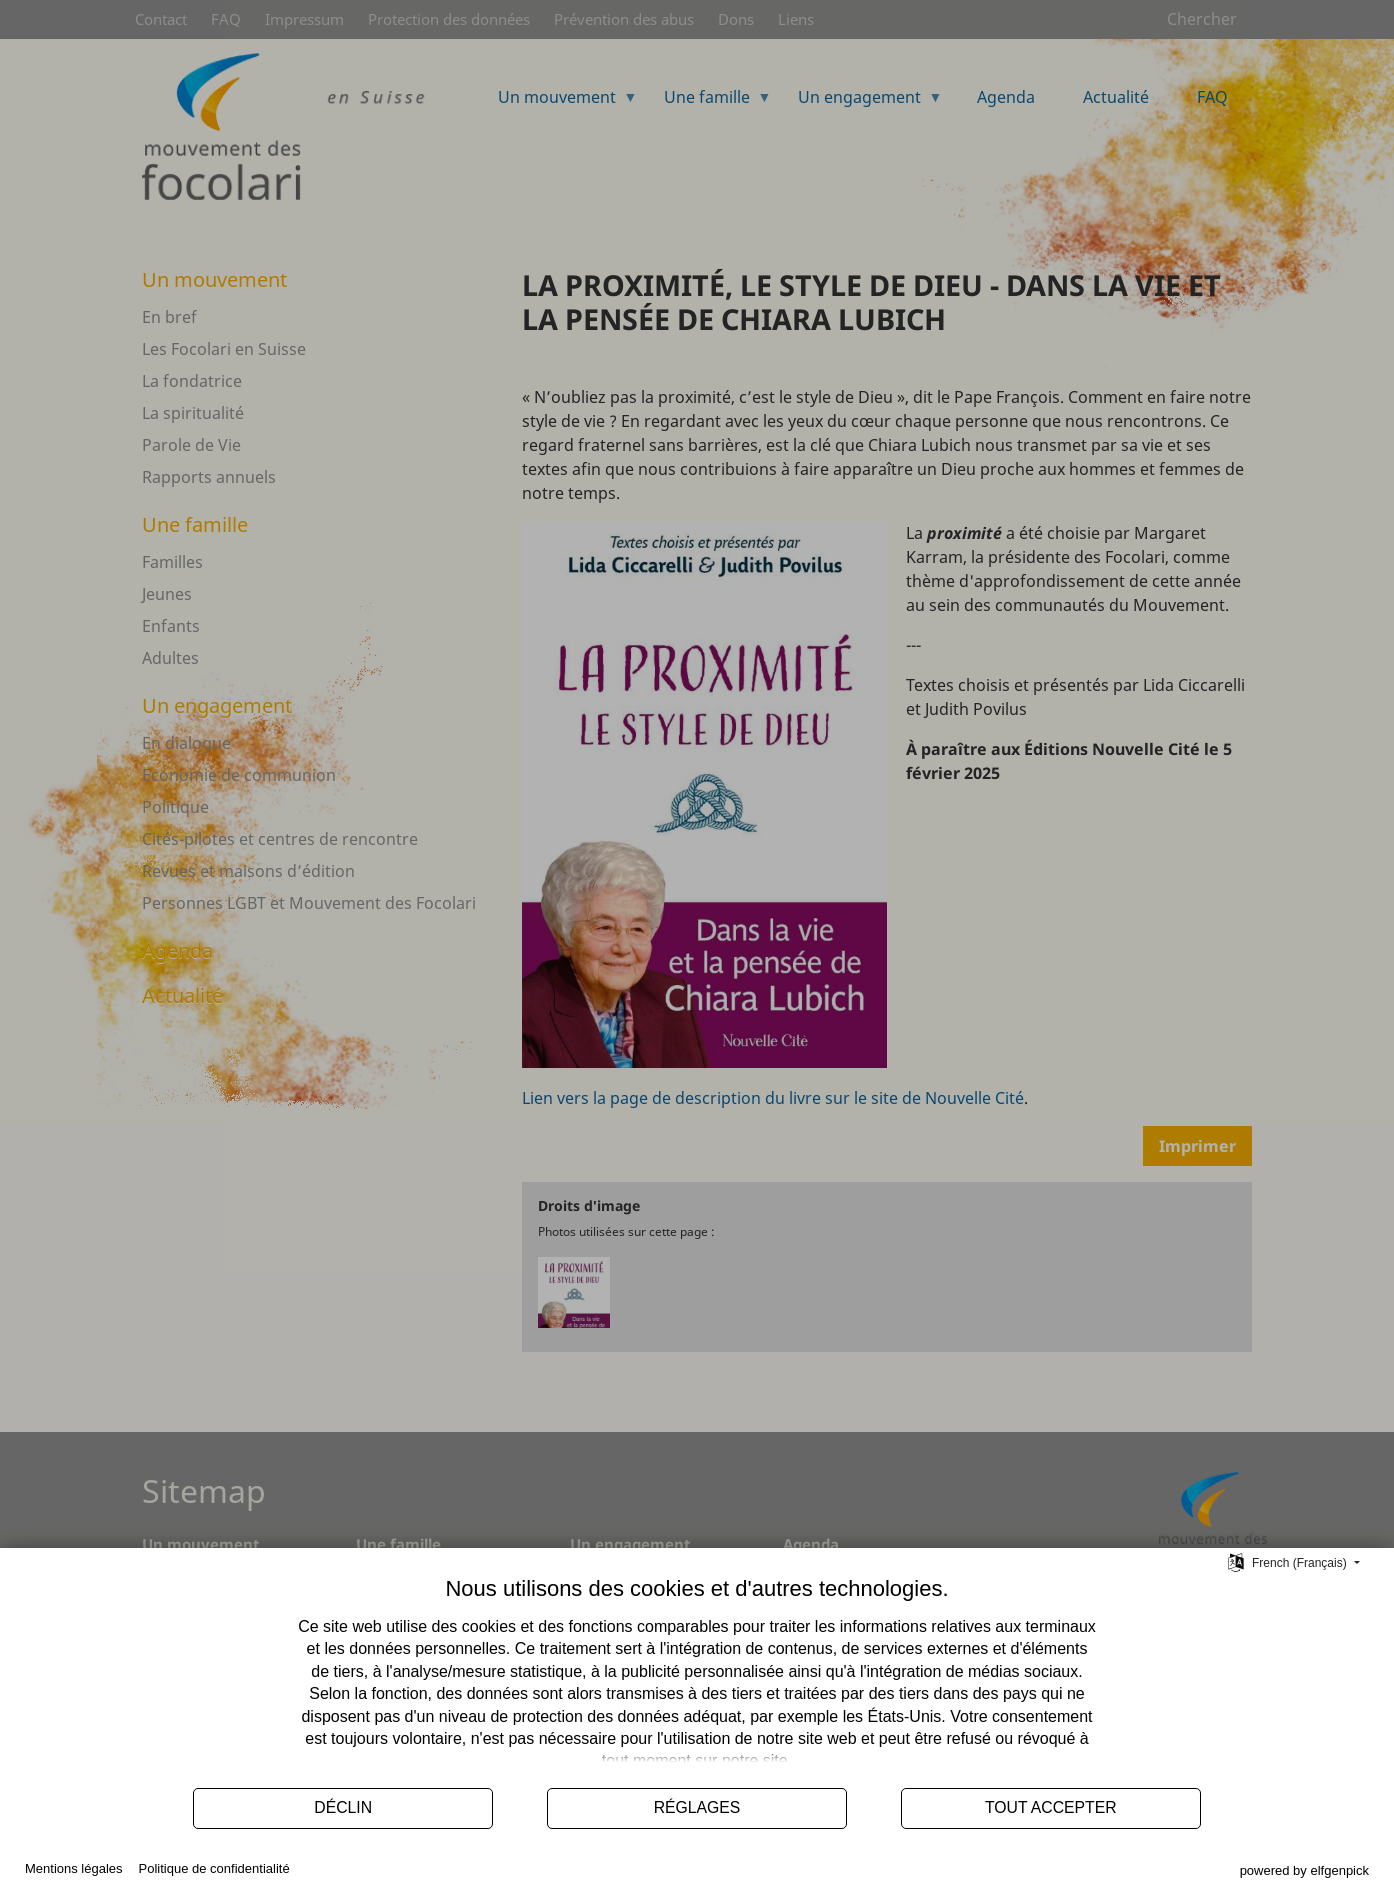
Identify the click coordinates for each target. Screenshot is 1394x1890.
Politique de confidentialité (214, 1868)
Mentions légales (74, 1868)
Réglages (697, 1807)
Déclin (343, 1807)
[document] (697, 1675)
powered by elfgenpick (1304, 1870)
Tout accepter (1051, 1807)
